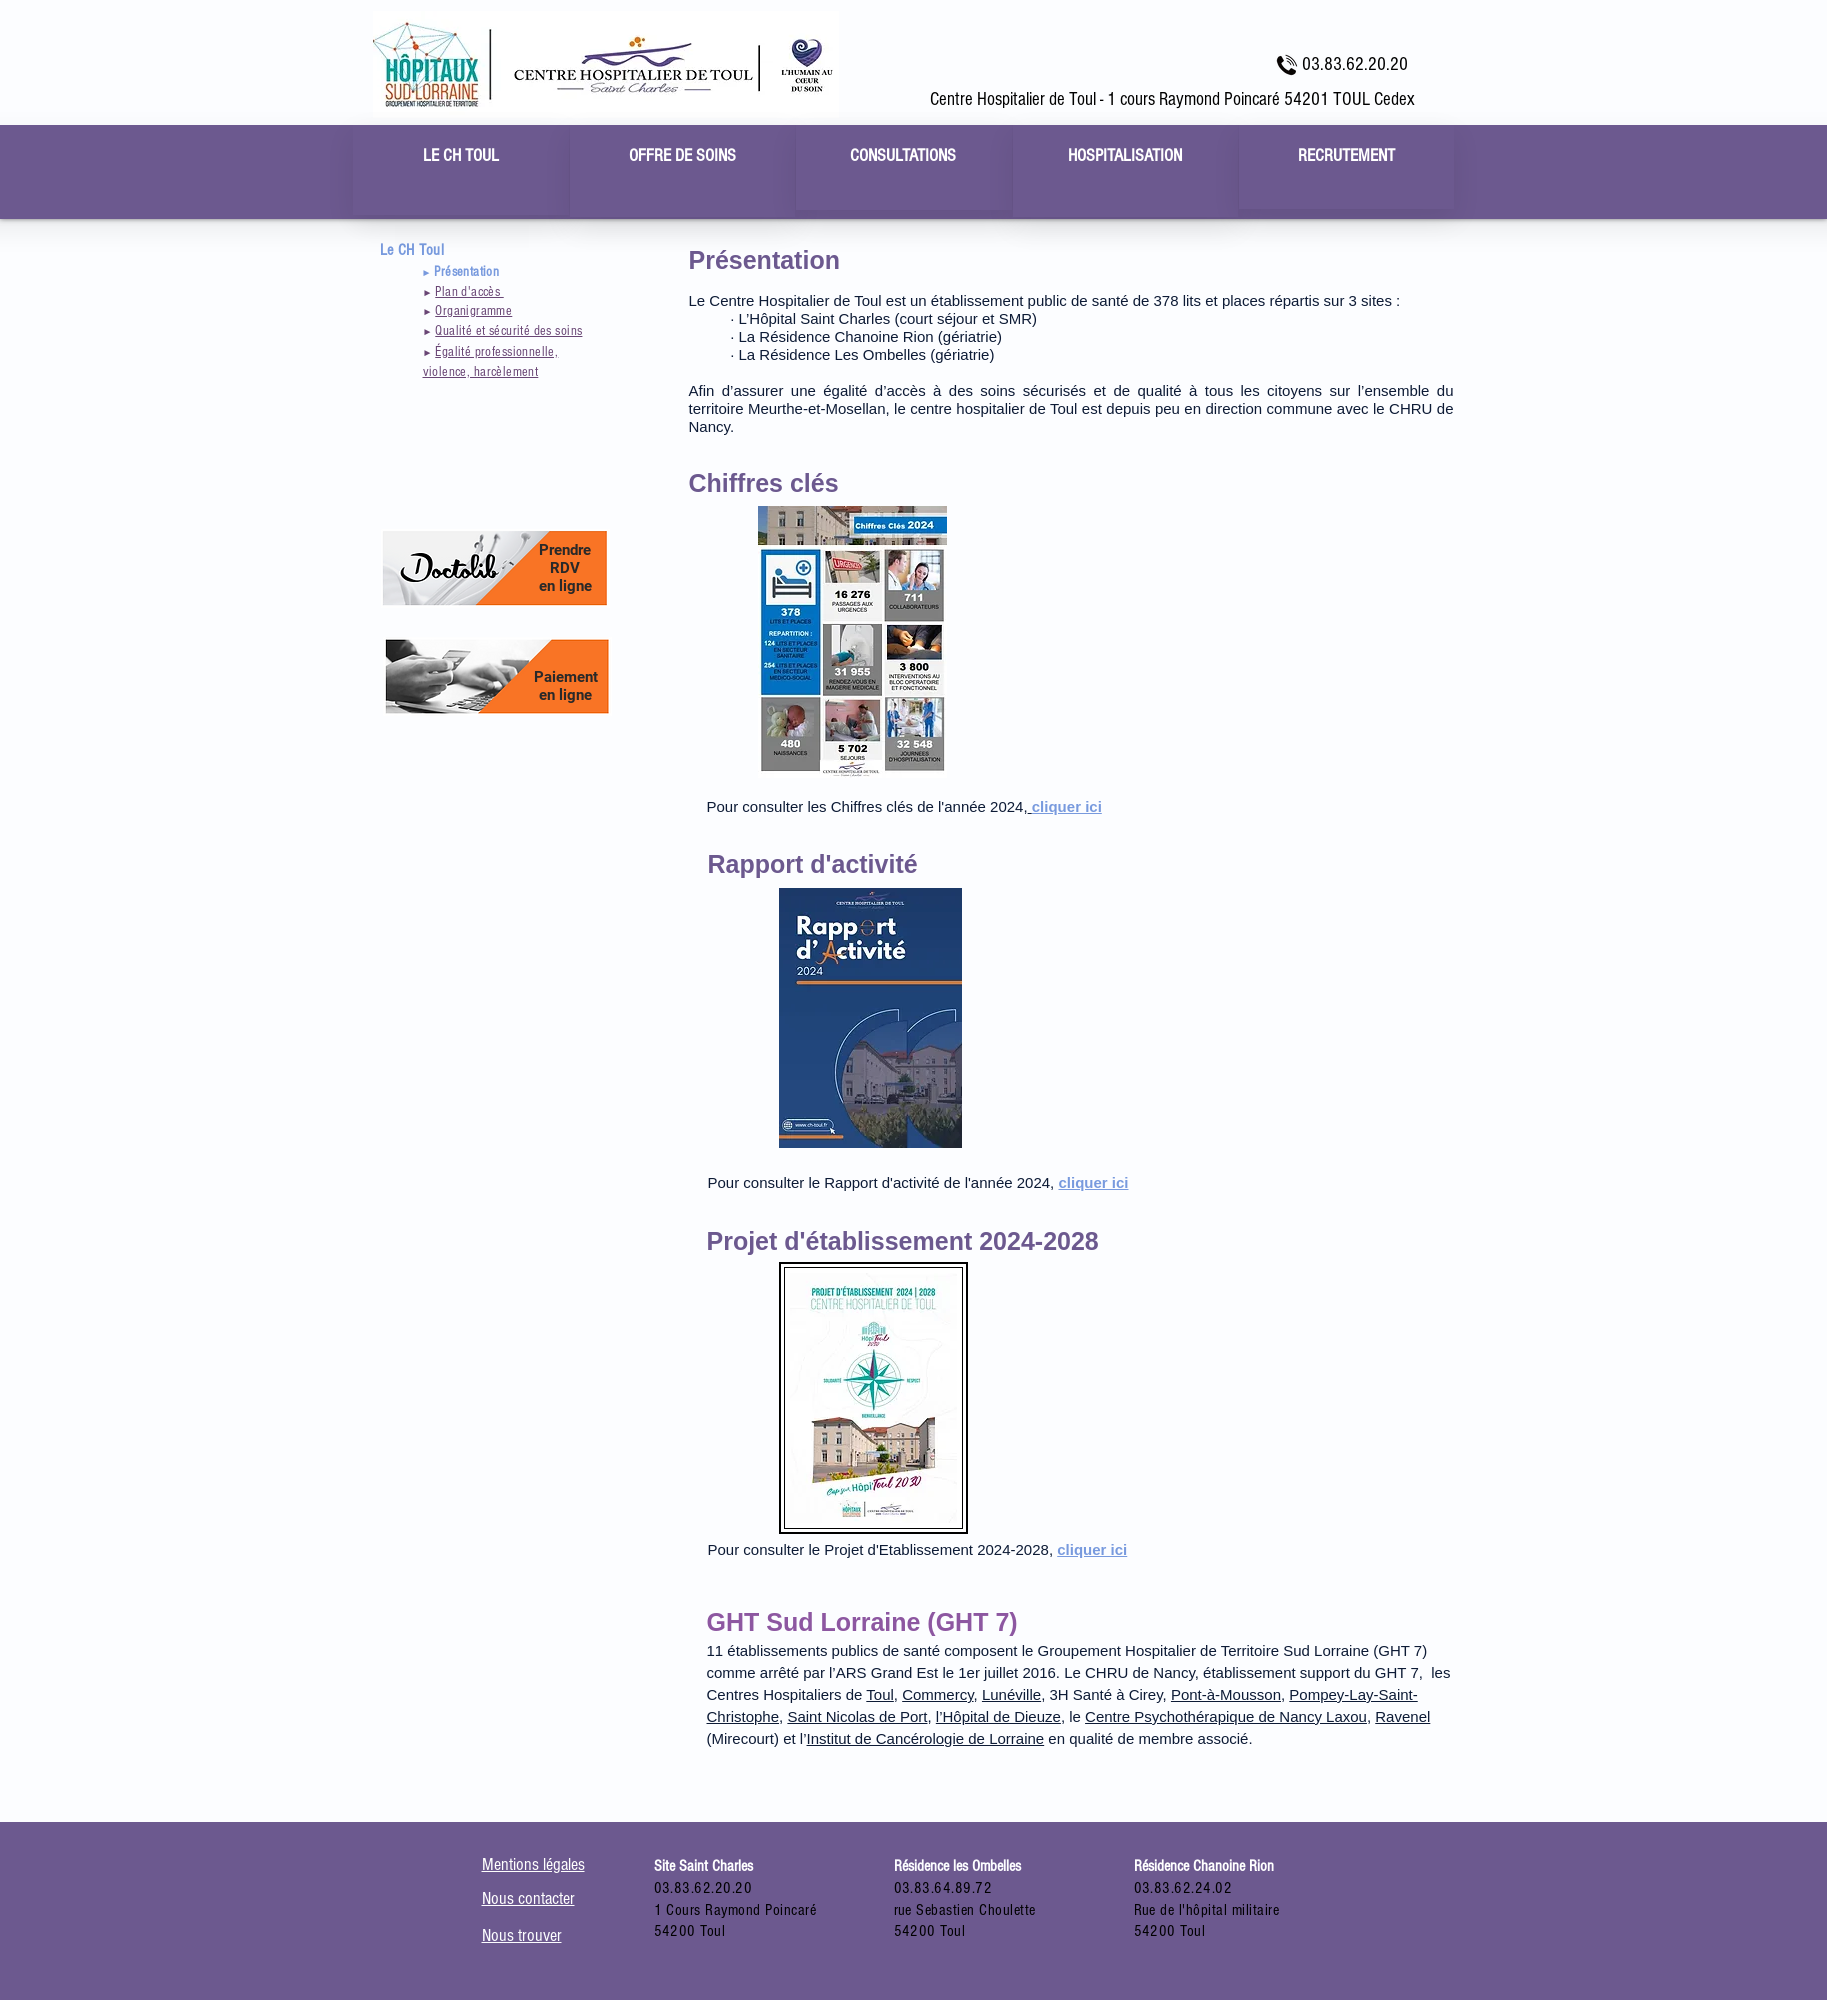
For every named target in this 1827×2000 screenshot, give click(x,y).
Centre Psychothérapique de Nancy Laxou (1226, 1716)
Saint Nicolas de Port (857, 1716)
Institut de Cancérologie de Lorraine (926, 1738)
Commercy (937, 1694)
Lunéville (1011, 1694)
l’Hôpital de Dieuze (998, 1716)
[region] (461, 170)
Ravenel (1402, 1716)
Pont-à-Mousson (1226, 1694)
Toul (880, 1694)
